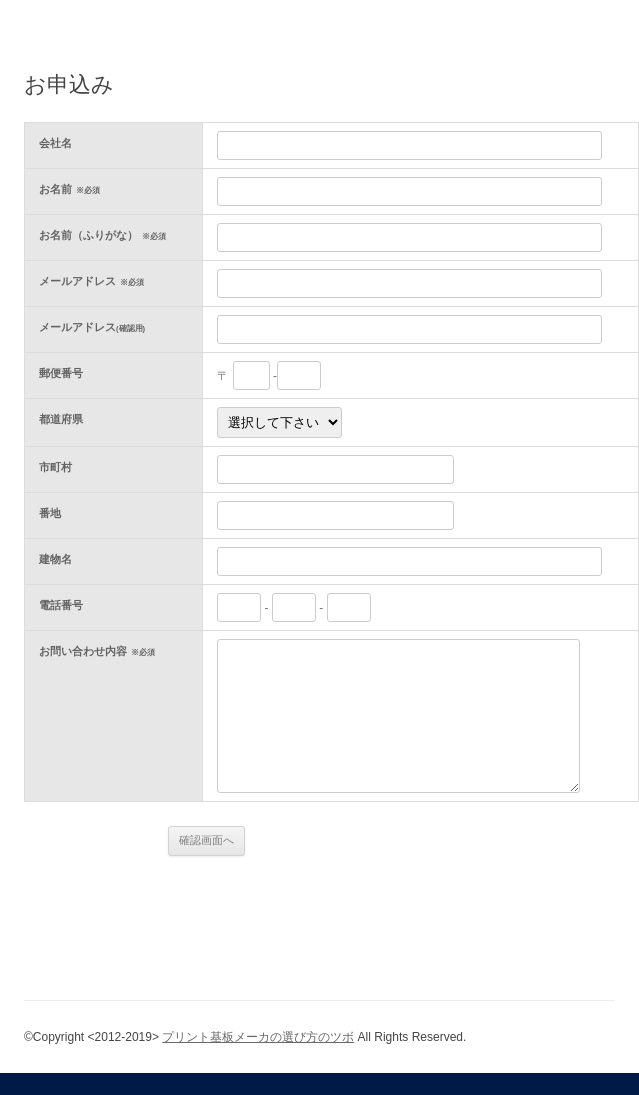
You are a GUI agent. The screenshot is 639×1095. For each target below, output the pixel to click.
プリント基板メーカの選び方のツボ (258, 1037)
